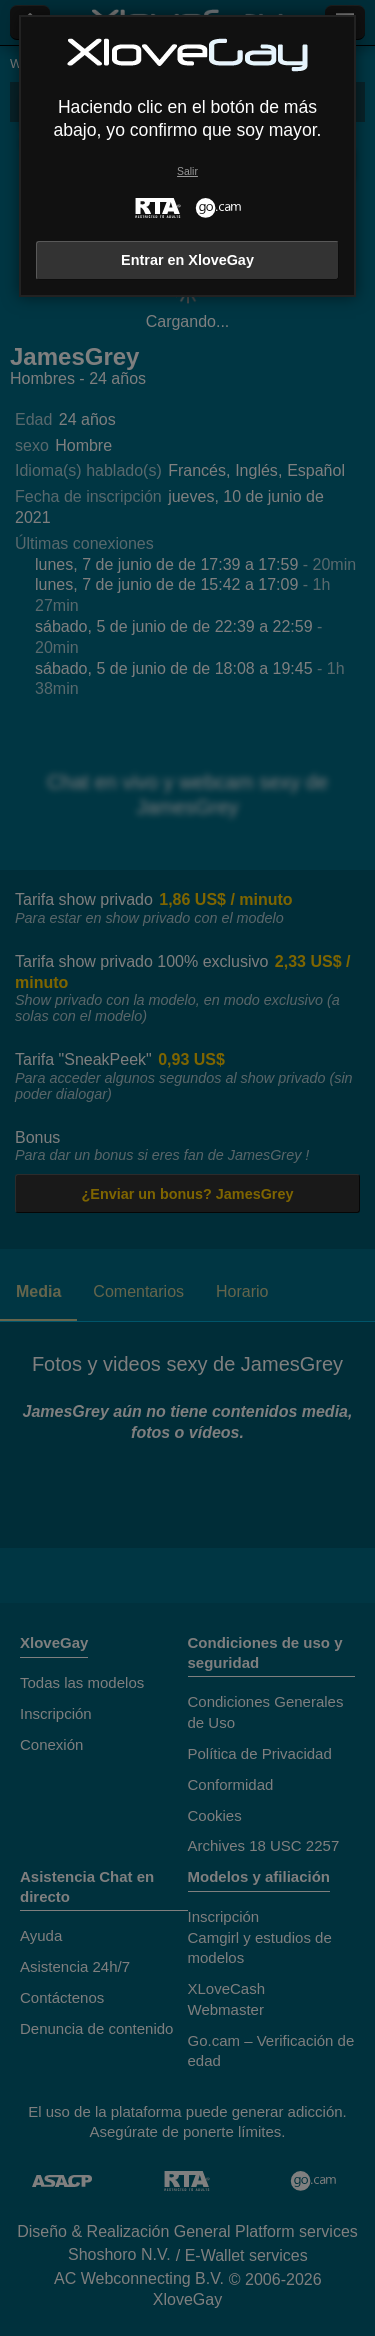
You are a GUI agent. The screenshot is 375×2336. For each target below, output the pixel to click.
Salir (187, 171)
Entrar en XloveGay (187, 260)
